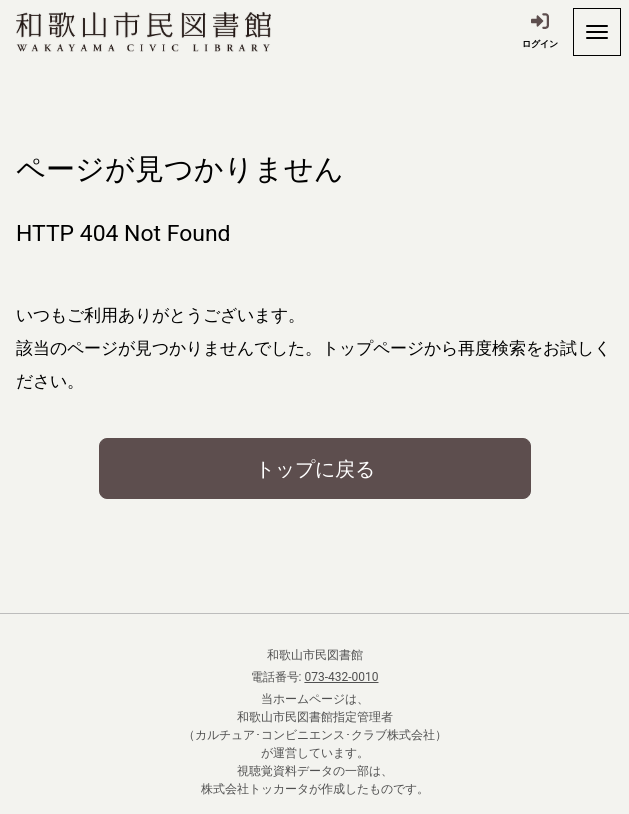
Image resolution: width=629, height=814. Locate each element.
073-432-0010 (341, 677)
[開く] (597, 32)
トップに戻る (315, 469)
